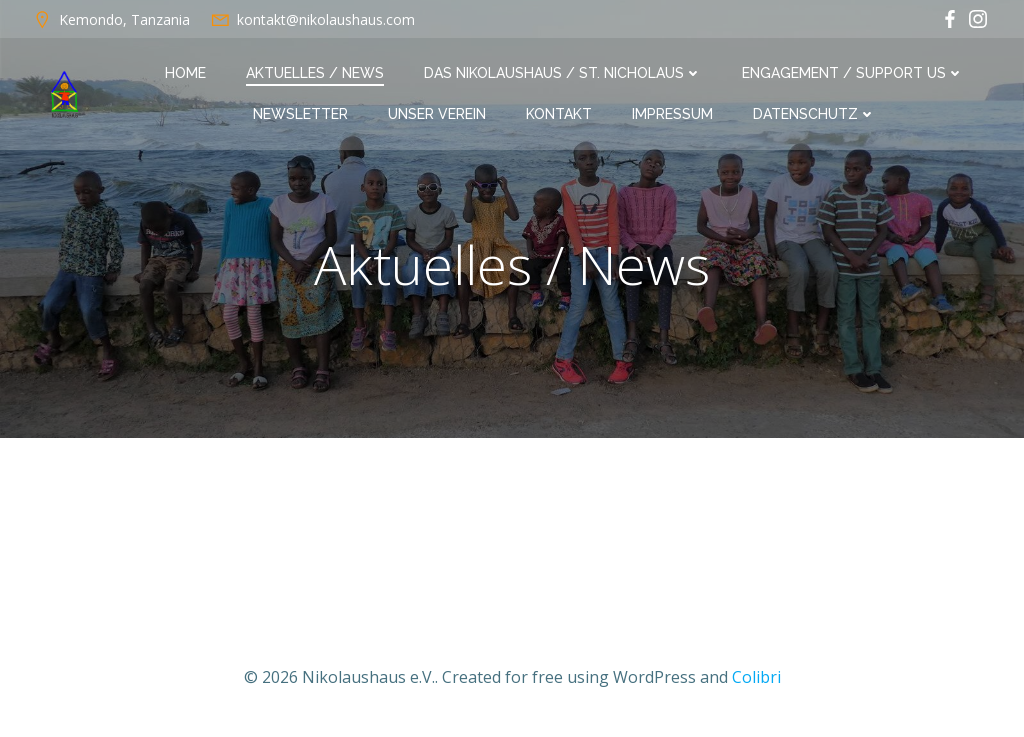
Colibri (756, 677)
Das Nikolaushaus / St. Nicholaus (563, 73)
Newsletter (300, 114)
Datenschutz (814, 114)
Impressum (672, 114)
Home (185, 73)
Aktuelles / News (315, 73)
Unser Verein (437, 114)
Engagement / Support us (853, 73)
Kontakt (559, 114)
